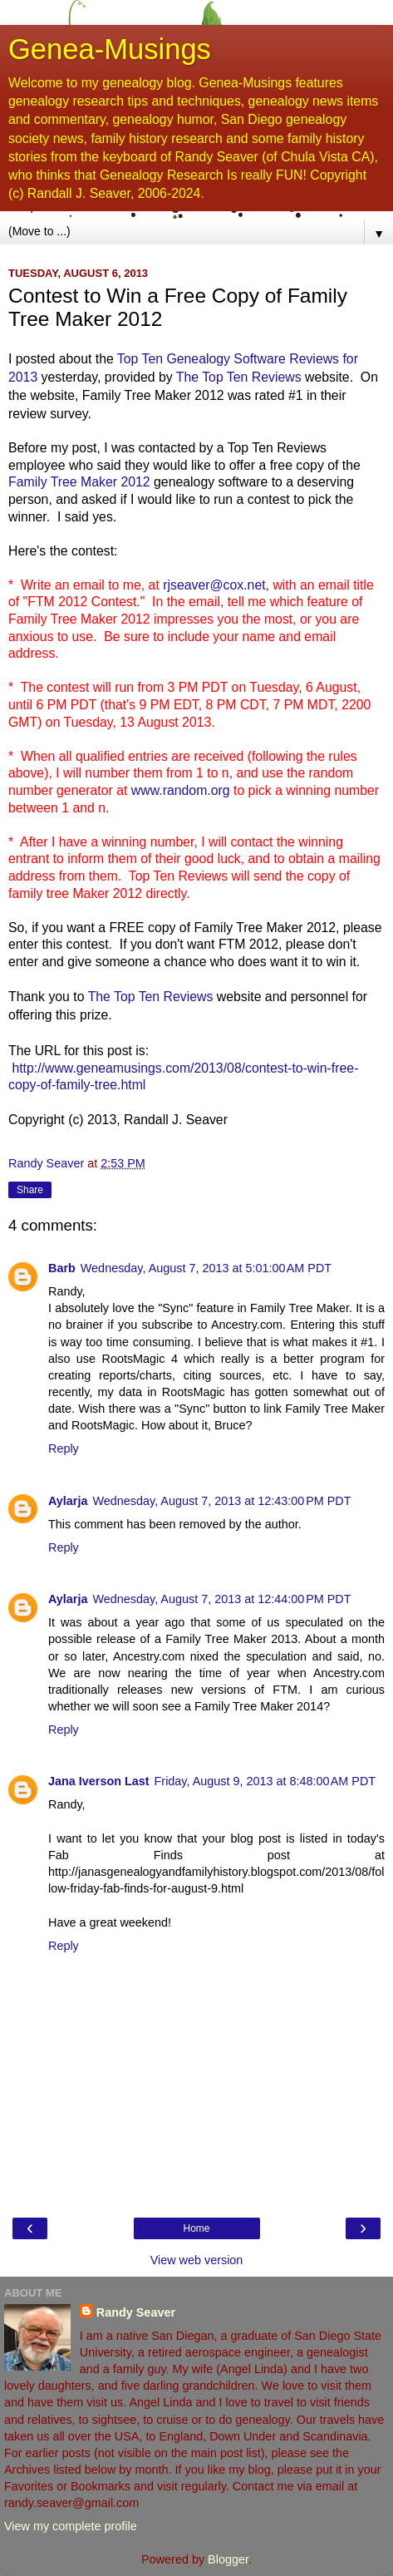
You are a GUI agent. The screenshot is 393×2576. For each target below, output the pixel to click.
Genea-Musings (109, 49)
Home (196, 2228)
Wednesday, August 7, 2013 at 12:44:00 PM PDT (221, 1599)
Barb (62, 1268)
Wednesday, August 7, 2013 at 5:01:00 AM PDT (206, 1268)
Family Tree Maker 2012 (79, 482)
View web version (196, 2260)
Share (30, 1190)
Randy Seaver (135, 2312)
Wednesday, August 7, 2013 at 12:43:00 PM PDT (221, 1501)
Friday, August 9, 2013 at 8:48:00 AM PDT (265, 1781)
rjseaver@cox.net (214, 585)
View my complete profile (70, 2526)
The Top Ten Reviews (239, 377)
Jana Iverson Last (99, 1781)
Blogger (228, 2559)
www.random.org (180, 790)
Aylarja (67, 1501)
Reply (63, 1448)
